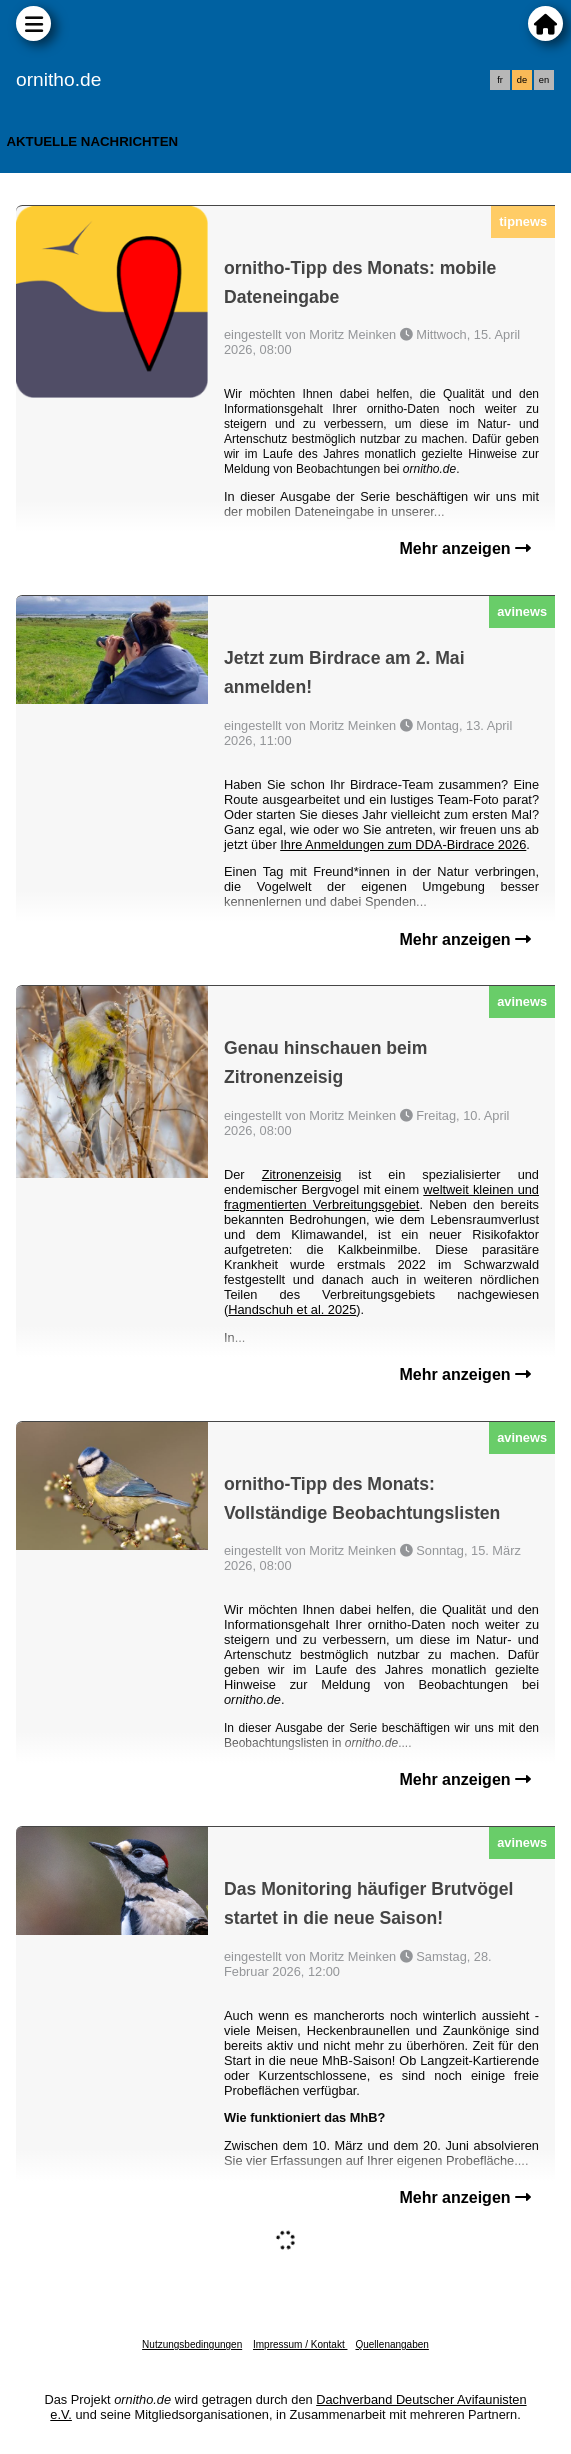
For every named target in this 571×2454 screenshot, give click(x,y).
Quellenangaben (391, 2344)
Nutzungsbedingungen (192, 2344)
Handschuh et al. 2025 (292, 1309)
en (544, 80)
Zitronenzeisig (302, 1174)
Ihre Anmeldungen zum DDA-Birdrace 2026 (403, 844)
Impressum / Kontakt (300, 2344)
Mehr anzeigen (465, 548)
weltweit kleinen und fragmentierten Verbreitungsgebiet (381, 1197)
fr (500, 80)
